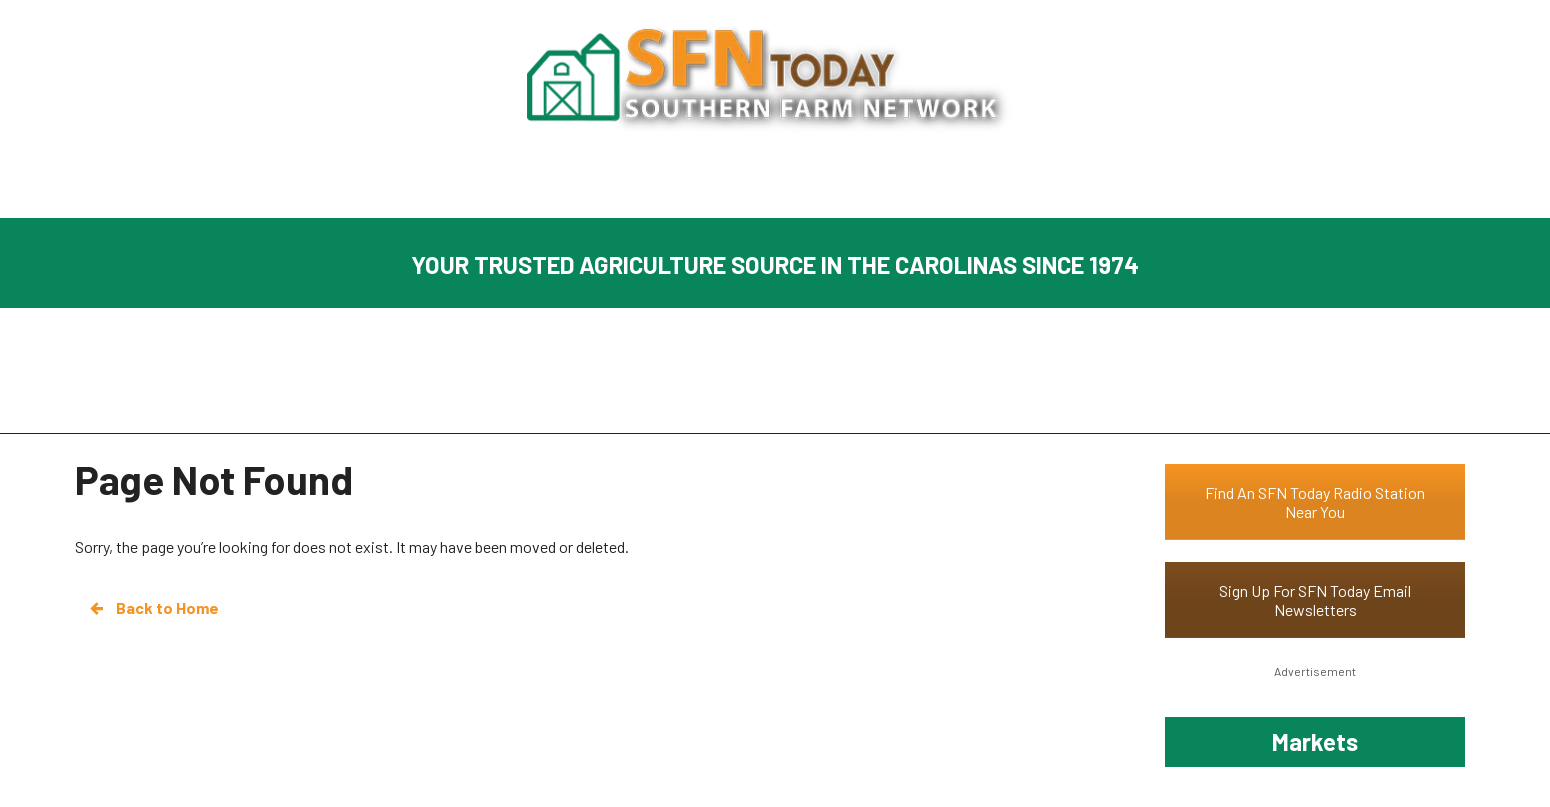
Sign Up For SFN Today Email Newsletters (1315, 600)
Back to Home (153, 608)
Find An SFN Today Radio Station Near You (1315, 502)
